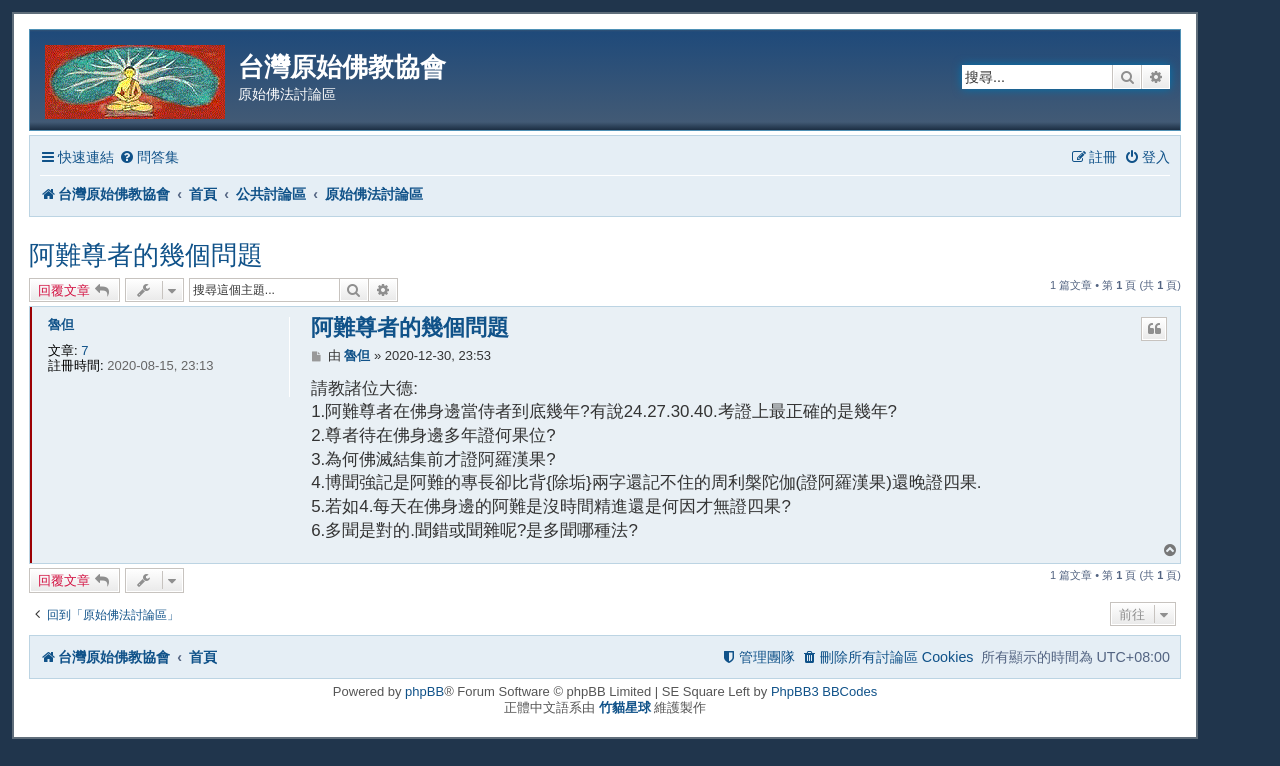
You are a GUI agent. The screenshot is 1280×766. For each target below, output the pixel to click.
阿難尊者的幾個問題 (146, 255)
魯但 (61, 324)
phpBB (424, 691)
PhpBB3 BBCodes (824, 691)
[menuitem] (149, 157)
